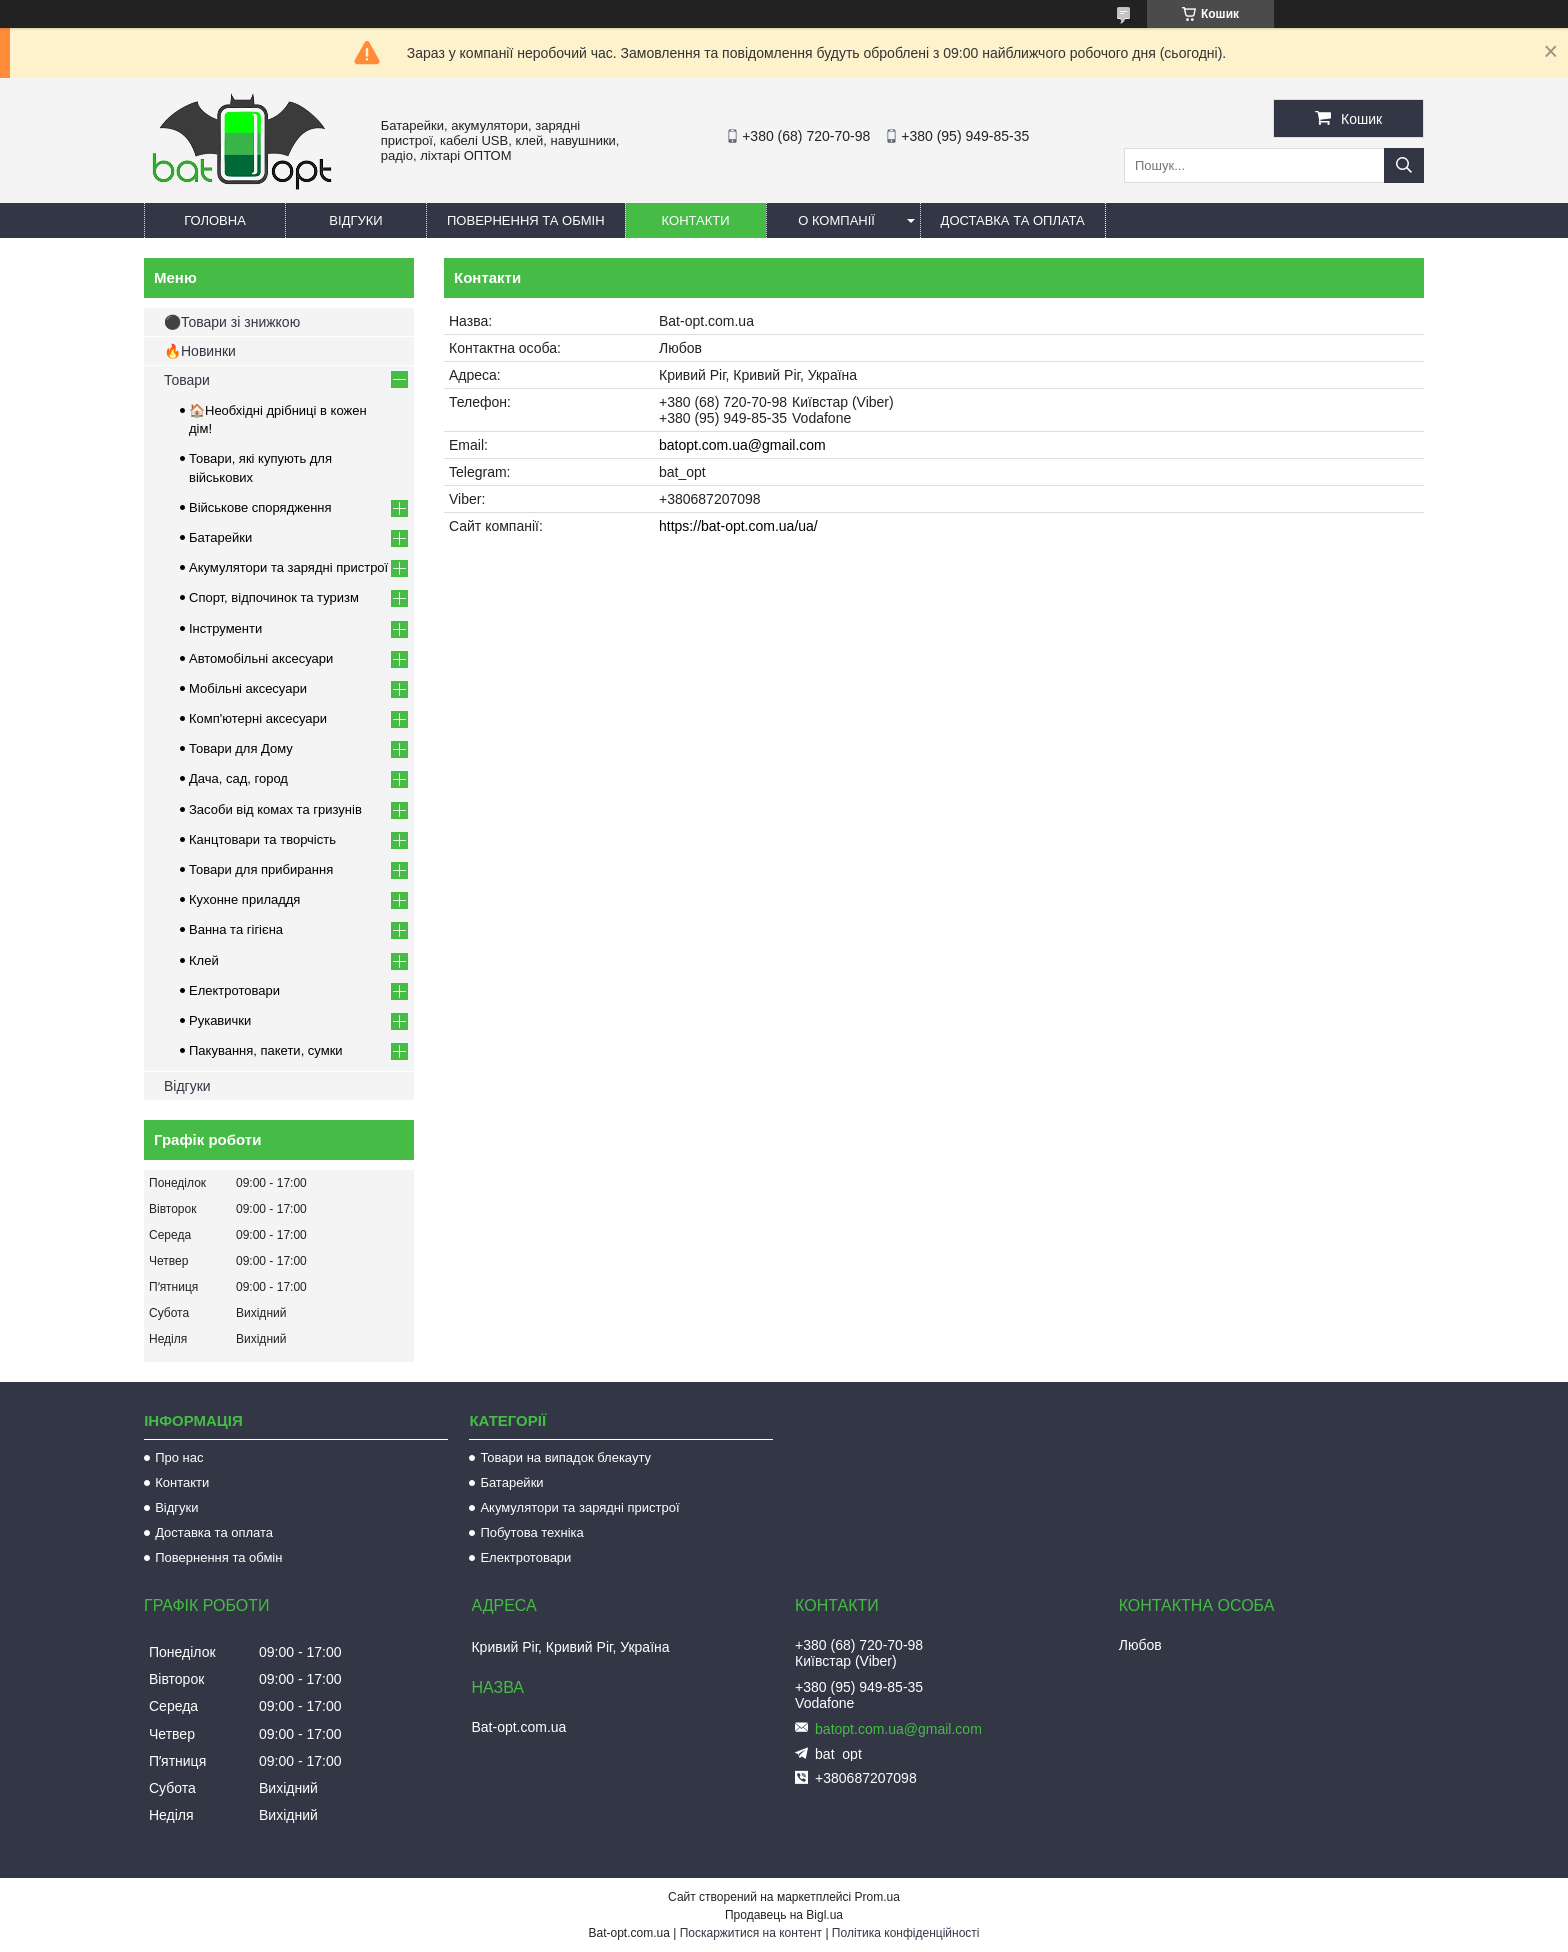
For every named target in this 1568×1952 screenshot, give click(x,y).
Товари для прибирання (261, 869)
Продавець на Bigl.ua (784, 1915)
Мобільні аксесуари (248, 688)
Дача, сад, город (238, 778)
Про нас (179, 1457)
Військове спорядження (260, 507)
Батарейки (220, 537)
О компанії (836, 220)
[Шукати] (1404, 165)
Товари (187, 380)
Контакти (696, 220)
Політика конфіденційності (906, 1933)
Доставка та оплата (1013, 220)
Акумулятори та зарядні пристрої (288, 567)
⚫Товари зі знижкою (232, 322)
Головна (215, 220)
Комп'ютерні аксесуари (258, 718)
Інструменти (225, 628)
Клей (204, 960)
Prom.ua (877, 1897)
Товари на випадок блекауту (565, 1457)
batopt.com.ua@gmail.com (742, 445)
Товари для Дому (241, 748)
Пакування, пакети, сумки (266, 1050)
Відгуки (355, 220)
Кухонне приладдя (244, 899)
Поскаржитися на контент (751, 1933)
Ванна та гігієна (236, 929)
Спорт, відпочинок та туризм (274, 597)
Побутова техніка (531, 1532)
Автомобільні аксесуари (261, 658)
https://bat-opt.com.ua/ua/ (738, 526)
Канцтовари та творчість (262, 839)
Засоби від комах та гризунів (275, 809)
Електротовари (234, 990)
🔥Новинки (200, 351)
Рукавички (220, 1020)
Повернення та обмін (526, 220)
